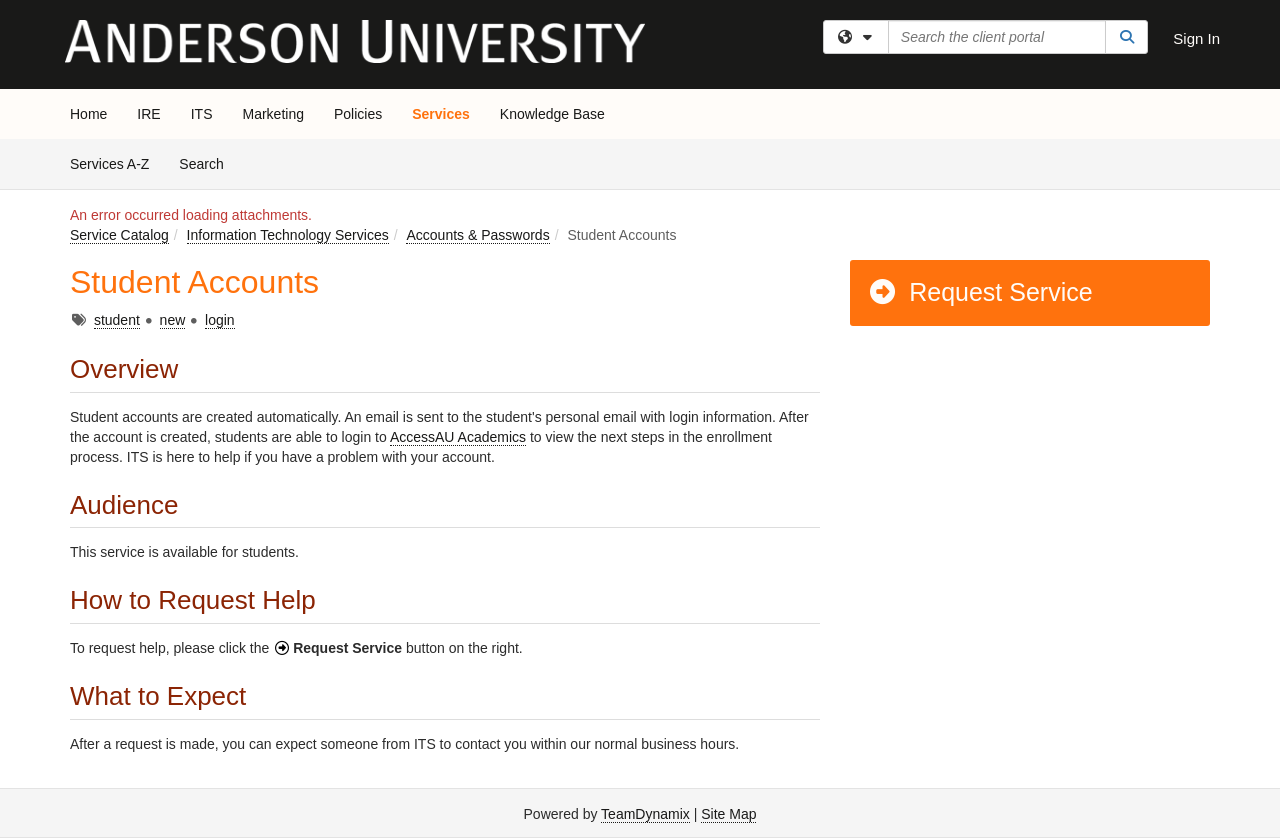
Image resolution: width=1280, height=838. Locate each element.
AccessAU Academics (458, 437)
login (220, 320)
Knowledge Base (552, 114)
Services (441, 114)
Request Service (980, 292)
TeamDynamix (645, 814)
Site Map (728, 814)
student (117, 320)
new (173, 320)
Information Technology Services (288, 235)
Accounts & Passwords (477, 235)
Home (88, 114)
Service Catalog (119, 235)
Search (208, 162)
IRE (148, 114)
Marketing (272, 114)
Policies (358, 114)
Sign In (1196, 38)
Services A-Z (109, 164)
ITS (202, 114)
